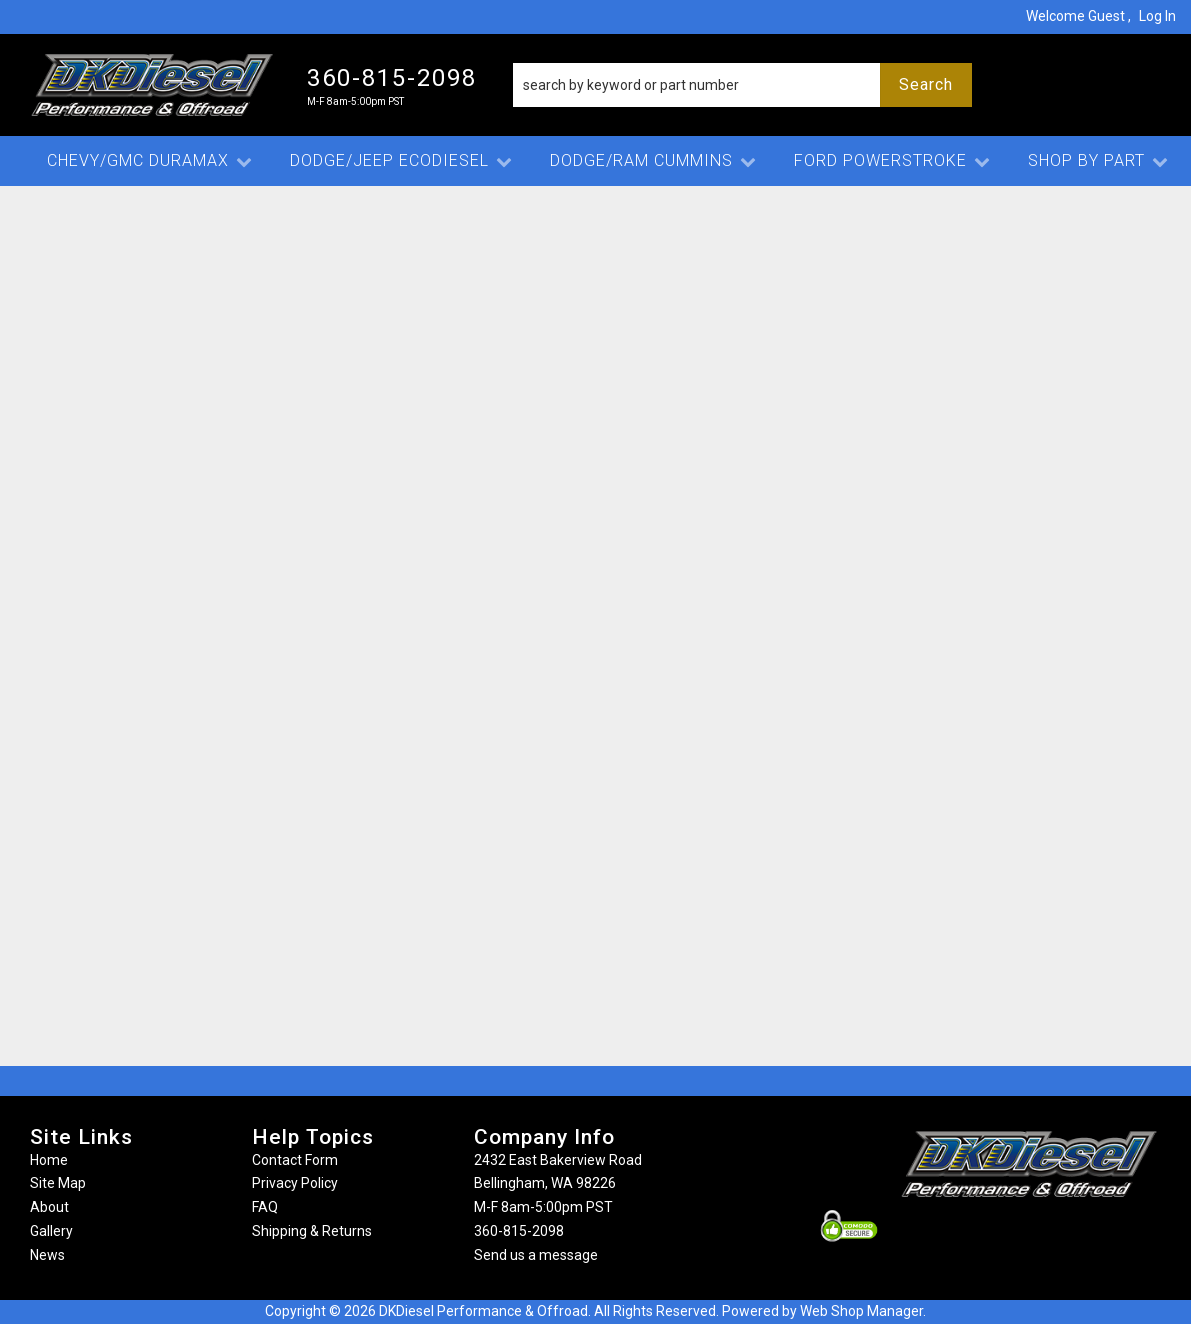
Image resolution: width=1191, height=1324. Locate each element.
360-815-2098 (519, 1231)
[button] (742, 85)
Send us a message (536, 1255)
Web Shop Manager (861, 1311)
